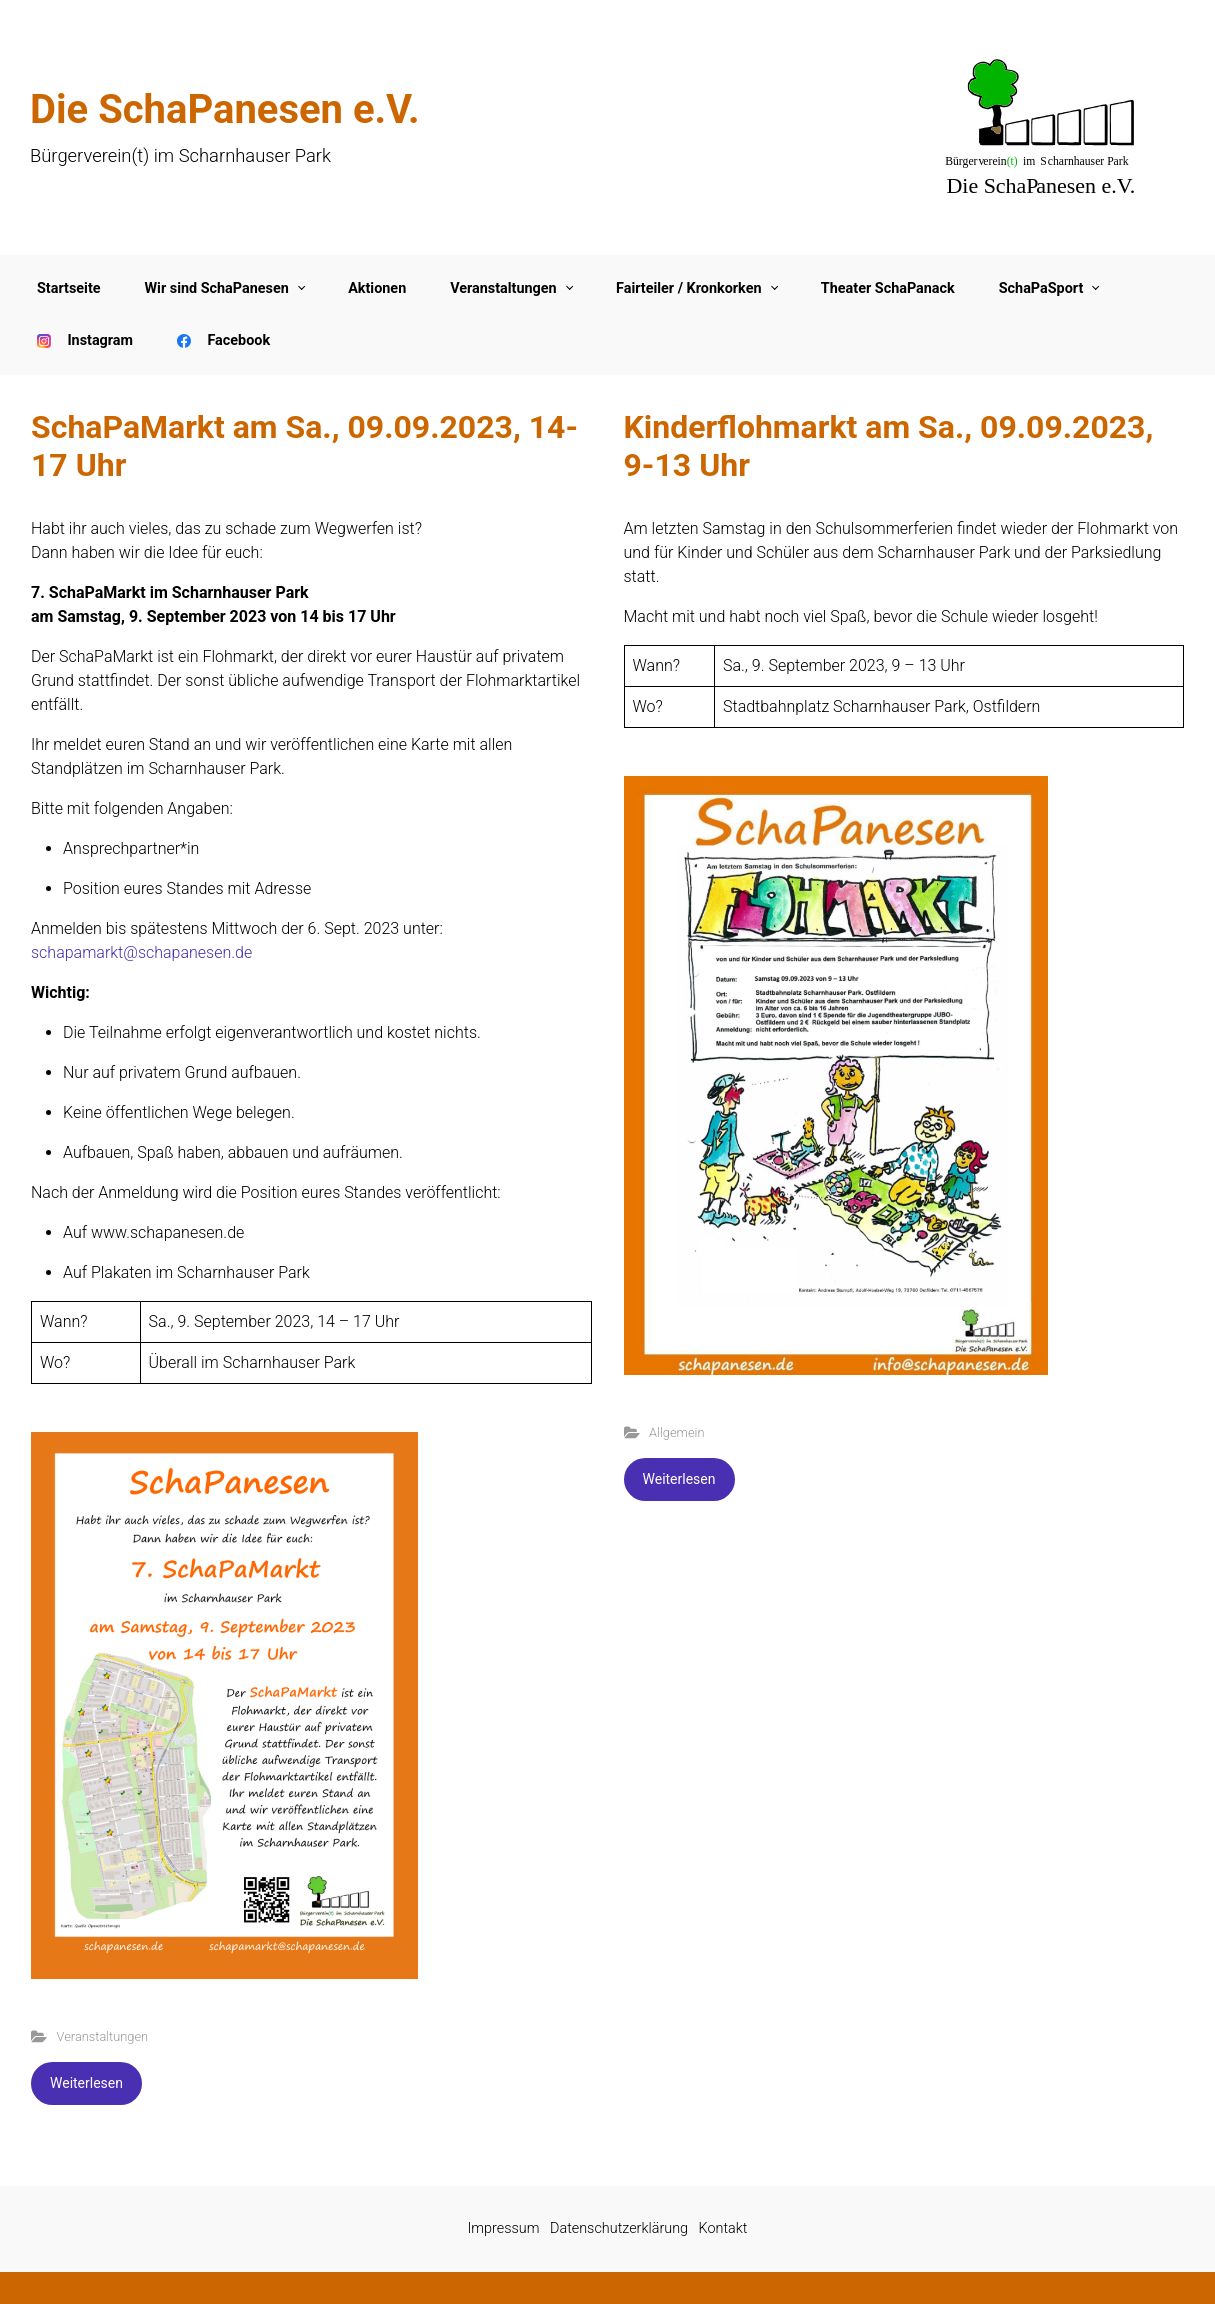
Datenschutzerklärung (619, 2228)
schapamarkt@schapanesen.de (141, 952)
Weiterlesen (86, 2083)
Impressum (504, 2228)
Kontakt (723, 2228)
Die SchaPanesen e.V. (225, 109)
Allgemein (676, 1432)
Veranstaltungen (102, 2036)
